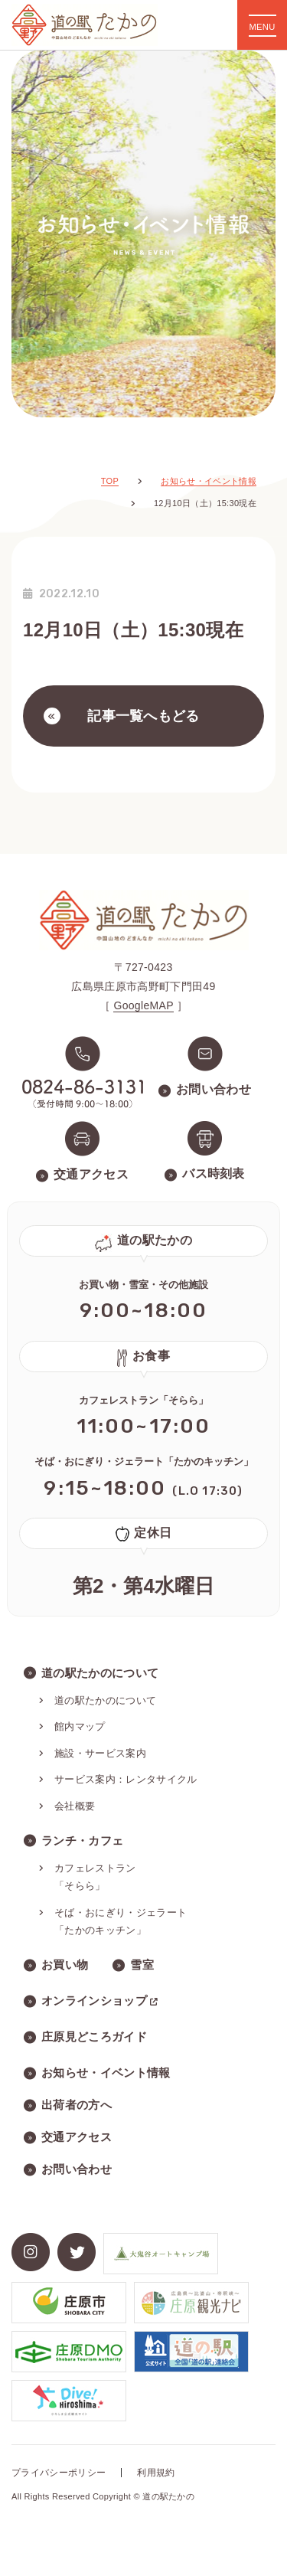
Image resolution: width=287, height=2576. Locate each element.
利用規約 (155, 2472)
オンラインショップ (99, 2000)
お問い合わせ (76, 2169)
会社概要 (74, 1806)
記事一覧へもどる (122, 716)
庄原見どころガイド (94, 2036)
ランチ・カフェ (82, 1840)
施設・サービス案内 (100, 1753)
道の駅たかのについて (99, 1672)
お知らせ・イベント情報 (106, 2072)
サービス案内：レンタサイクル (125, 1779)
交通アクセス (76, 2136)
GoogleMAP (143, 1005)
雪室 (142, 1964)
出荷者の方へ (76, 2104)
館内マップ (80, 1726)
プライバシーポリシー (58, 2472)
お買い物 (64, 1964)
